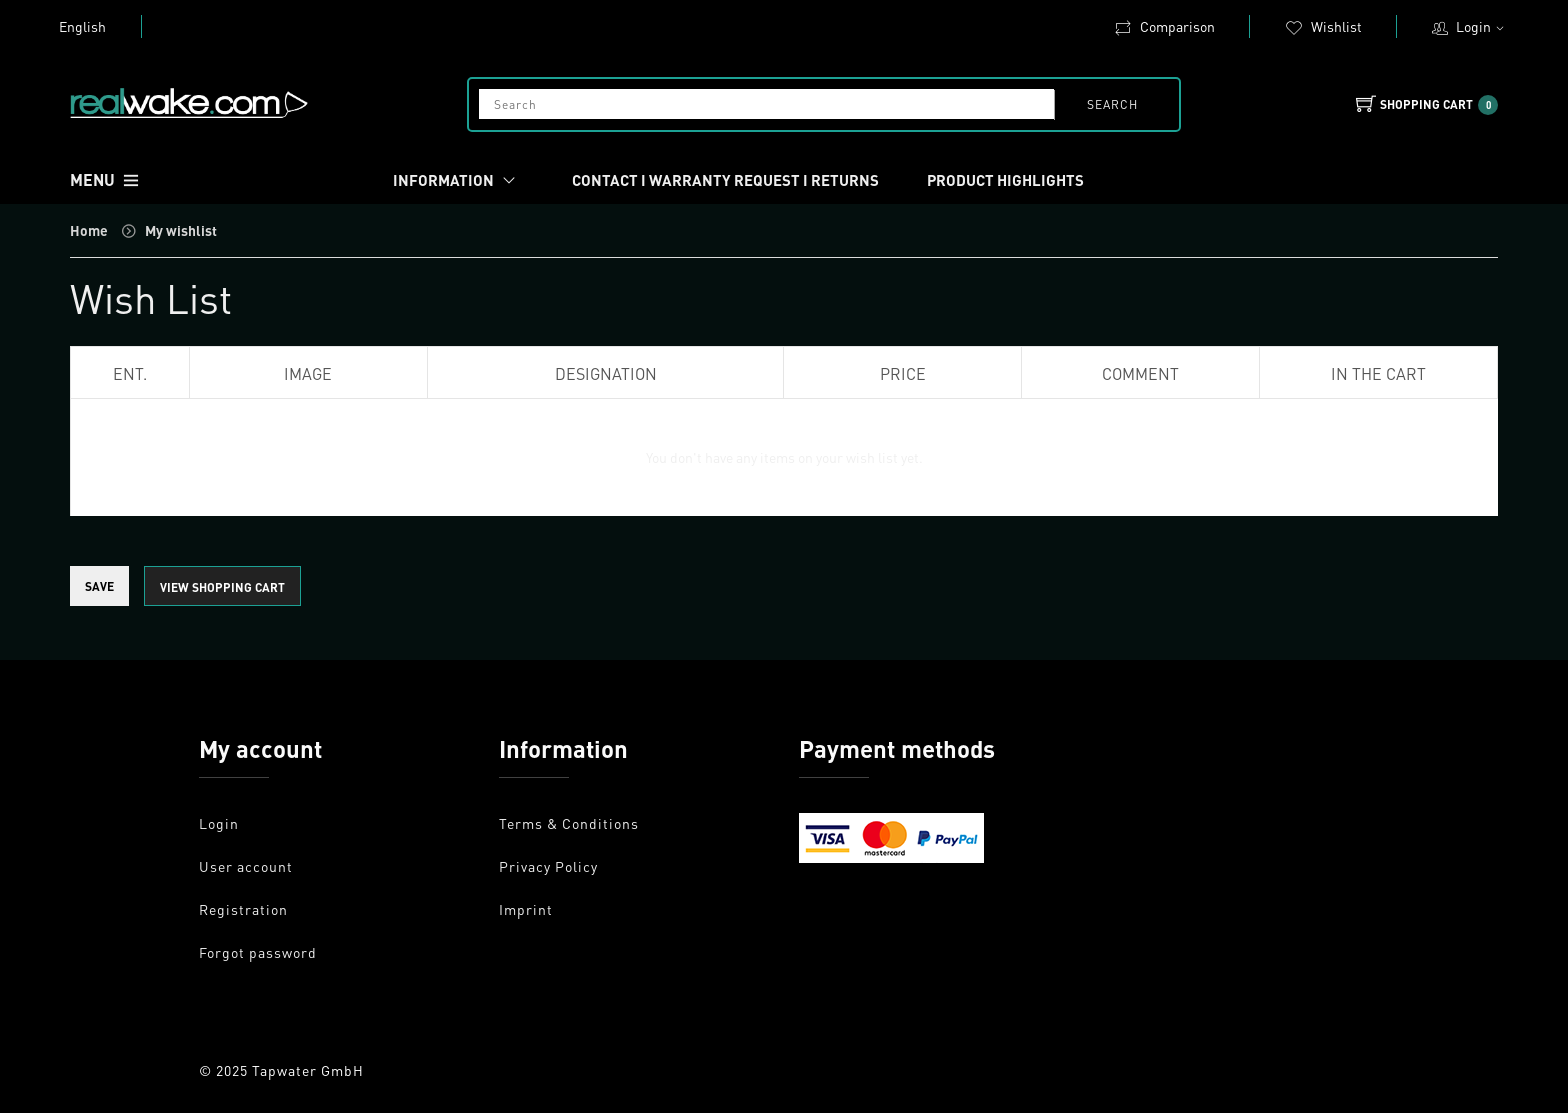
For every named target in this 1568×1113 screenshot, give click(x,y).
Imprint (526, 909)
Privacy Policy (548, 866)
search (1112, 104)
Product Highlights (1005, 180)
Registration (243, 909)
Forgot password (258, 952)
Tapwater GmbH (308, 1070)
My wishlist (181, 230)
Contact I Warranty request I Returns (725, 180)
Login (1482, 26)
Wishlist (1323, 26)
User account (246, 866)
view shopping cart (222, 587)
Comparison (1164, 26)
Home (89, 230)
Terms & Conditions (569, 823)
